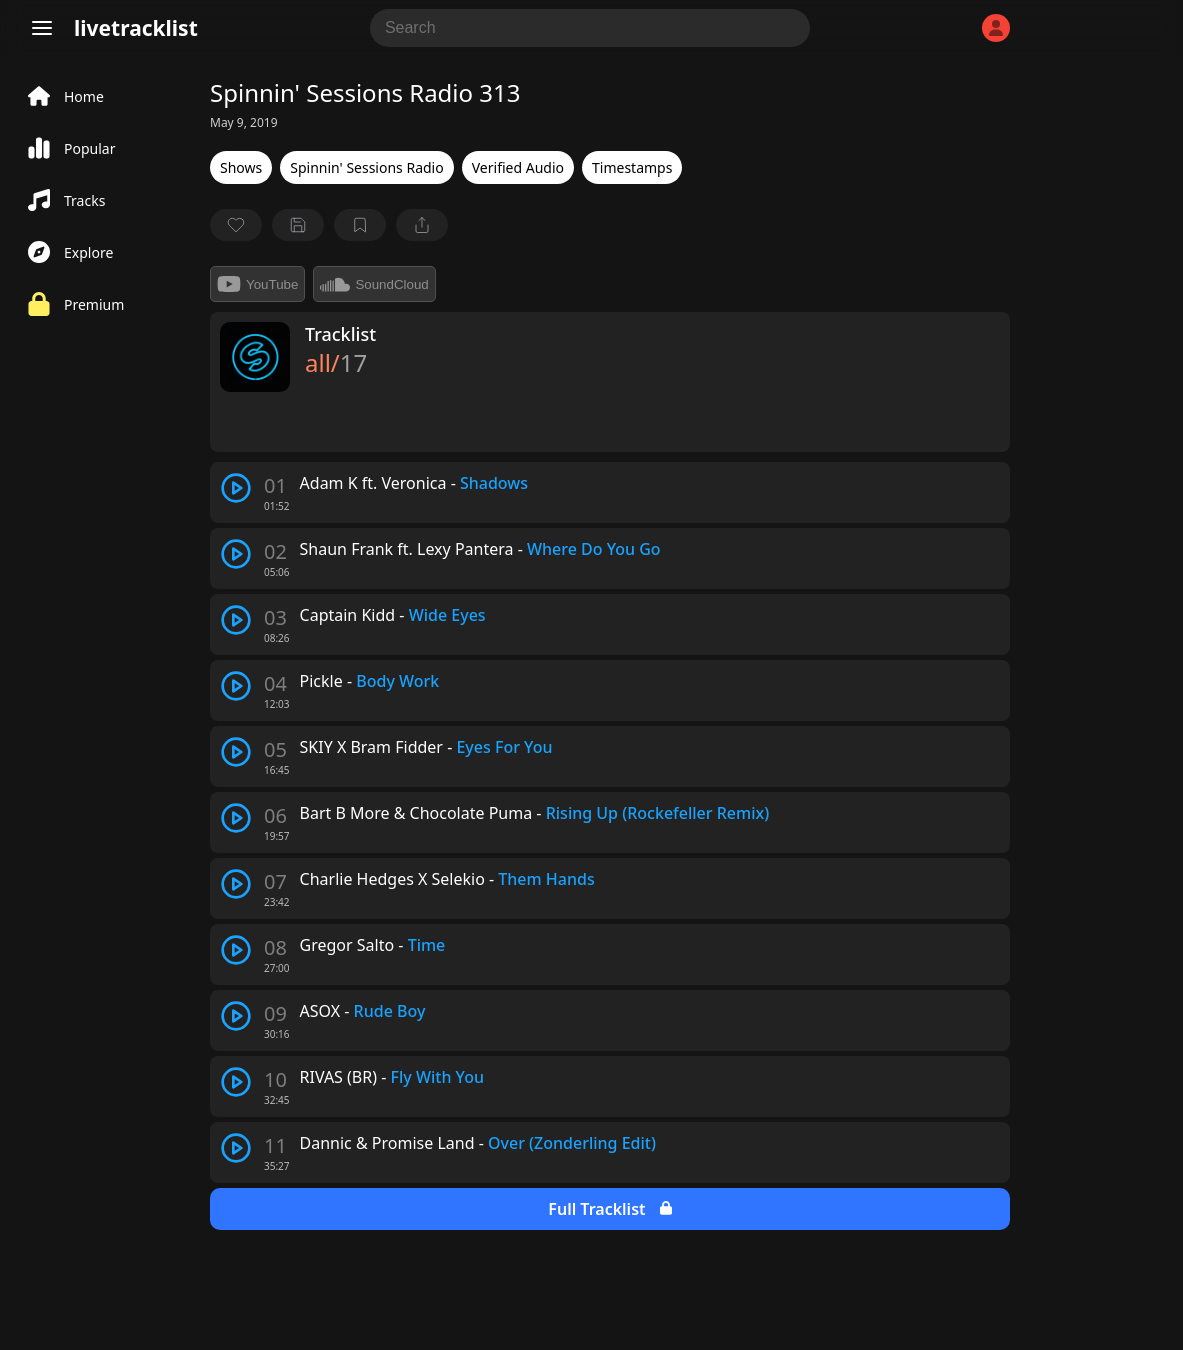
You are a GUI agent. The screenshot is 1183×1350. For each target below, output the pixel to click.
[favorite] (236, 225)
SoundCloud (374, 284)
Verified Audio (518, 167)
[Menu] (42, 28)
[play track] (236, 488)
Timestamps (632, 167)
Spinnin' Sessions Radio (366, 167)
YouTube (257, 284)
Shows (241, 167)
